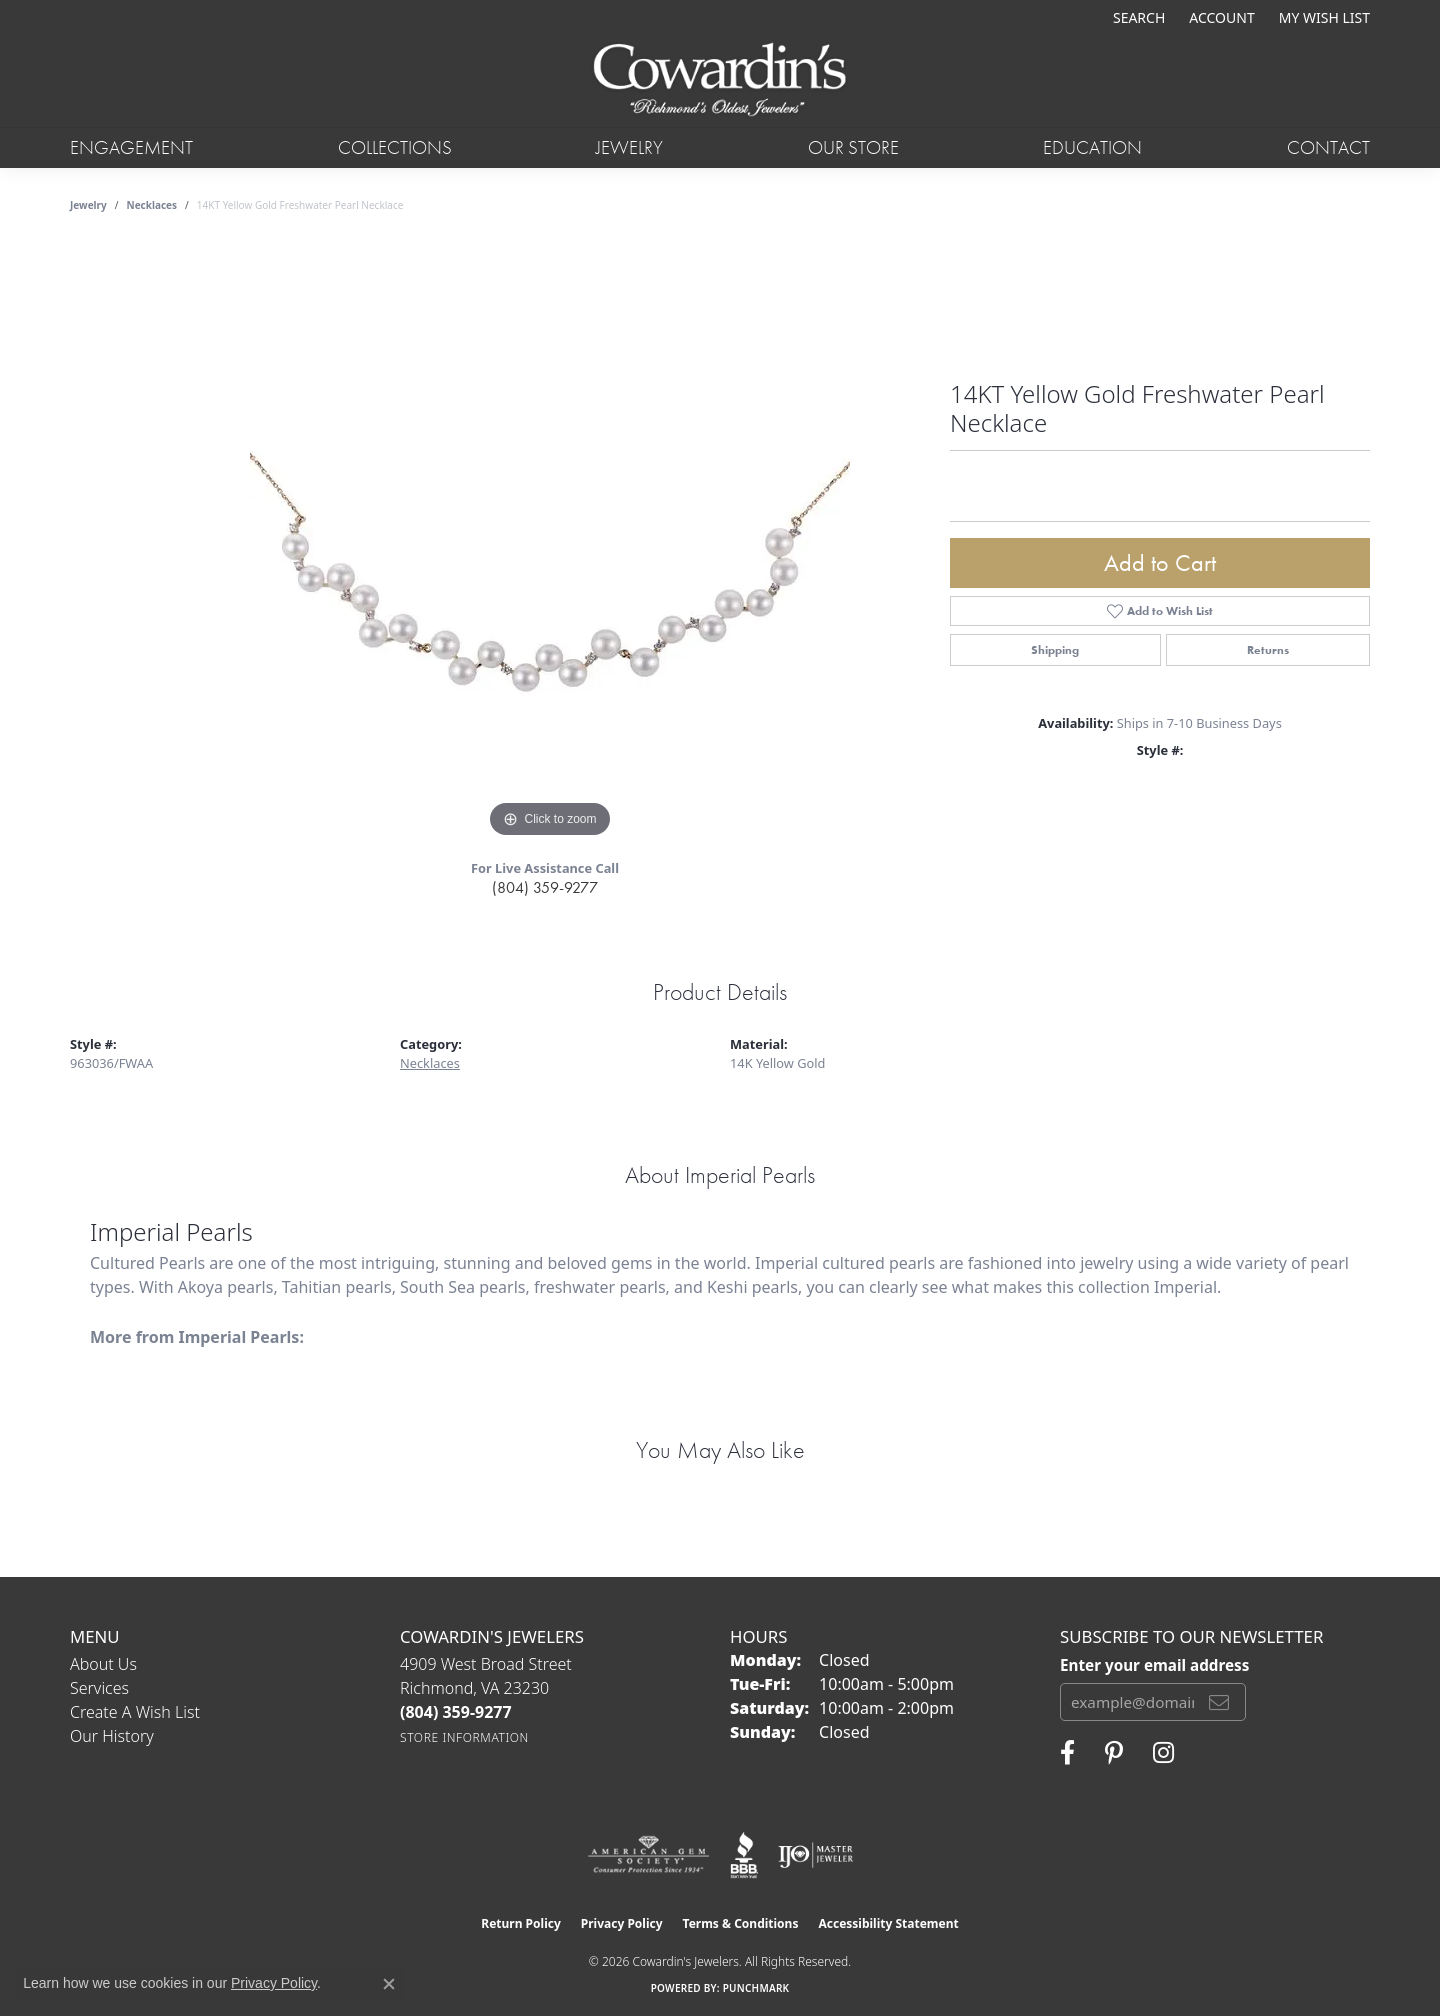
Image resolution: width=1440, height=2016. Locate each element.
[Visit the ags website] (648, 1855)
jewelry (88, 205)
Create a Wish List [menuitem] (135, 1712)
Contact (1328, 147)
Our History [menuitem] (112, 1736)
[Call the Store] (456, 1712)
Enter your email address (1154, 1665)
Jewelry (629, 147)
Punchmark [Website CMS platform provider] (756, 1988)
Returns (1268, 650)
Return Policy (521, 1923)
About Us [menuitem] (103, 1664)
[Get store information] (464, 1737)
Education (1092, 147)
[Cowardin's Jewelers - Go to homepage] (719, 81)
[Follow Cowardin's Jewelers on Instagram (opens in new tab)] (1163, 1753)
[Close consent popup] (389, 1984)
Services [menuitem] (99, 1688)
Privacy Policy (622, 1923)
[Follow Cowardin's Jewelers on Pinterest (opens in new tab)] (1114, 1753)
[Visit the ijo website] (815, 1855)
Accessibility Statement (888, 1923)
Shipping (1055, 650)
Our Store (853, 147)
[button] (1137, 17)
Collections (395, 147)
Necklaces (152, 205)
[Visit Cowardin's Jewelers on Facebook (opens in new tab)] (1067, 1753)
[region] (550, 543)
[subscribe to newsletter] (1219, 1702)
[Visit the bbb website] (744, 1855)
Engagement (131, 147)
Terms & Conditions (741, 1923)
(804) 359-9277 (545, 887)
